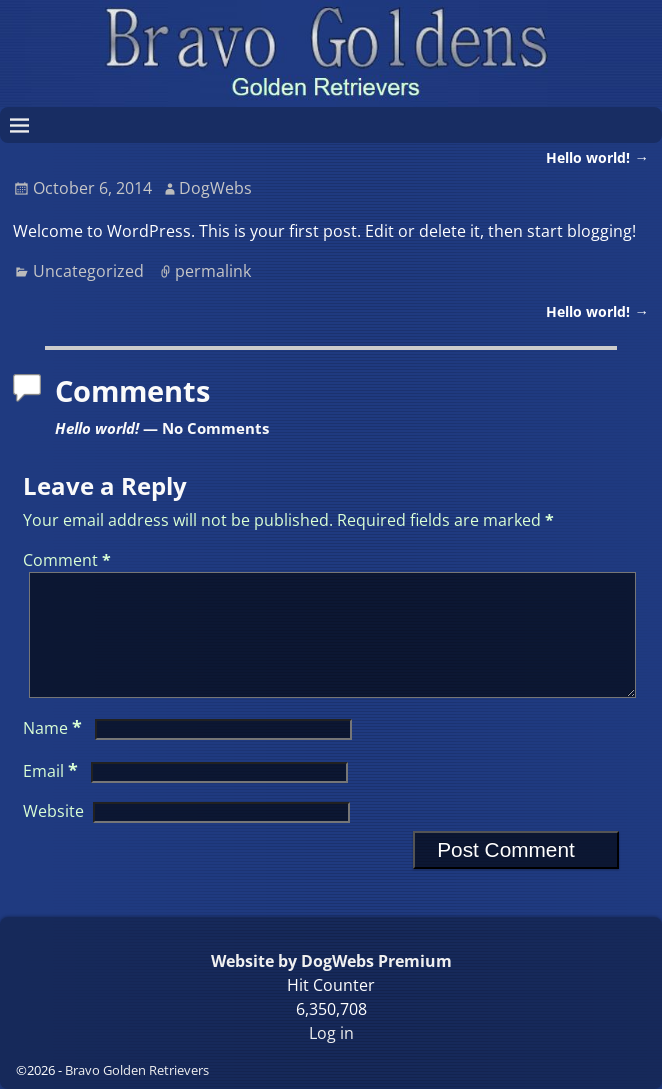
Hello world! (597, 157)
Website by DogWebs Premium (331, 961)
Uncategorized (88, 271)
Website (53, 835)
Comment (69, 560)
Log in (331, 1033)
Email (52, 795)
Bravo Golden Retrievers (137, 1070)
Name (54, 752)
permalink (213, 271)
